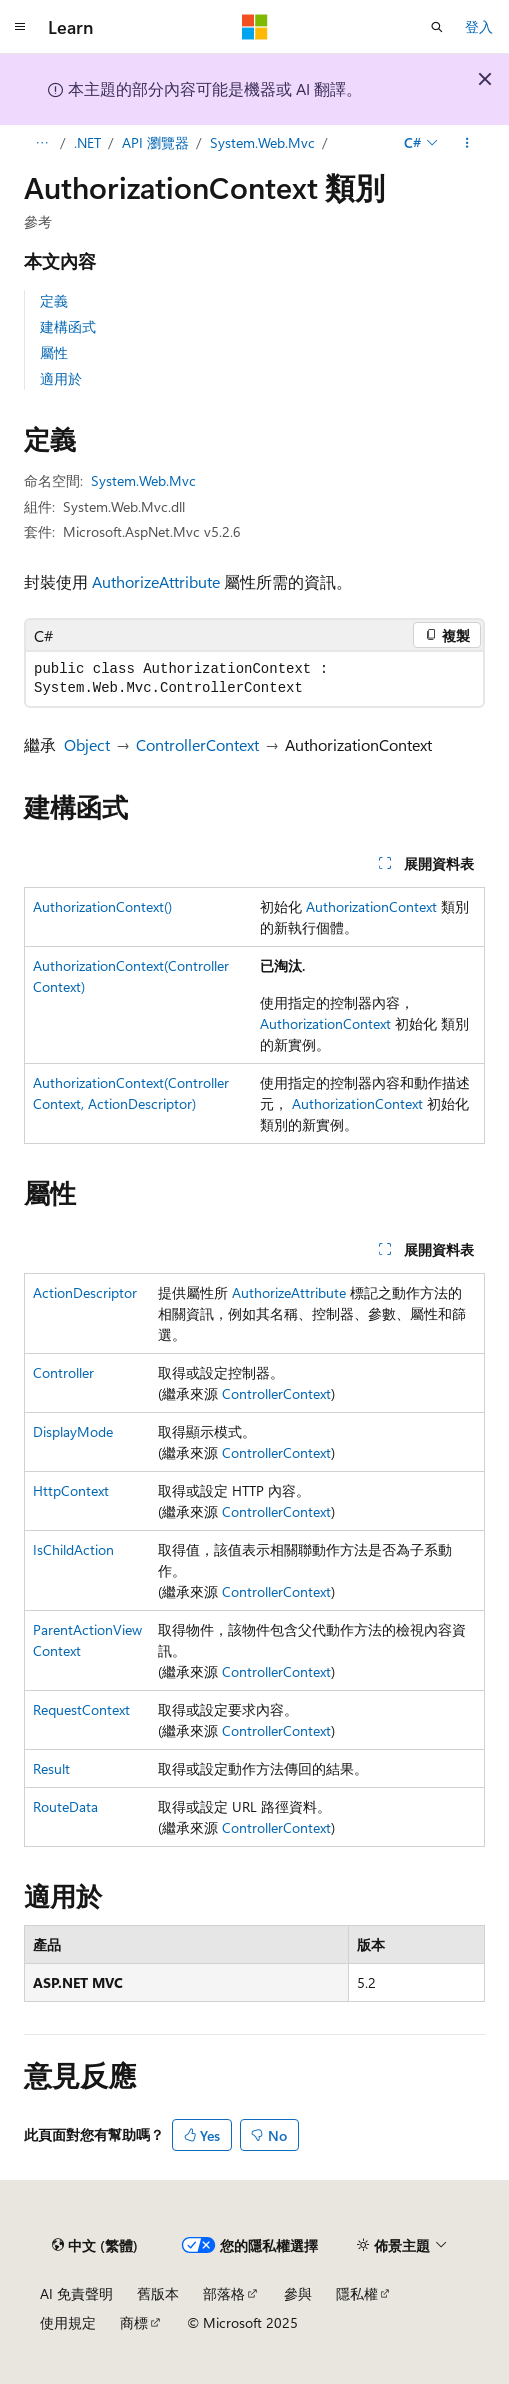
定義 (54, 300)
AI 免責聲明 (76, 2293)
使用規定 (68, 2322)
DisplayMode (73, 1431)
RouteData (65, 1806)
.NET (87, 142)
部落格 (224, 2293)
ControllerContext (197, 744)
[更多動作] (467, 143)
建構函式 (68, 326)
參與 (298, 2293)
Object (87, 744)
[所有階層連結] (41, 143)
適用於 (61, 378)
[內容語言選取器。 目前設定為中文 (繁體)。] (95, 2245)
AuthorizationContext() (102, 906)
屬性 (54, 352)
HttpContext (71, 1490)
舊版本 (158, 2293)
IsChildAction (73, 1549)
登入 (479, 26)
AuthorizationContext (371, 906)
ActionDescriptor (85, 1292)
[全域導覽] (20, 27)
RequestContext (81, 1709)
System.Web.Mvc (262, 142)
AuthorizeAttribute (156, 581)
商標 (134, 2322)
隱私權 (357, 2293)
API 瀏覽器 (155, 142)
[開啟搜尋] (437, 27)
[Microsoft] (255, 27)
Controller (63, 1372)
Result (51, 1768)
